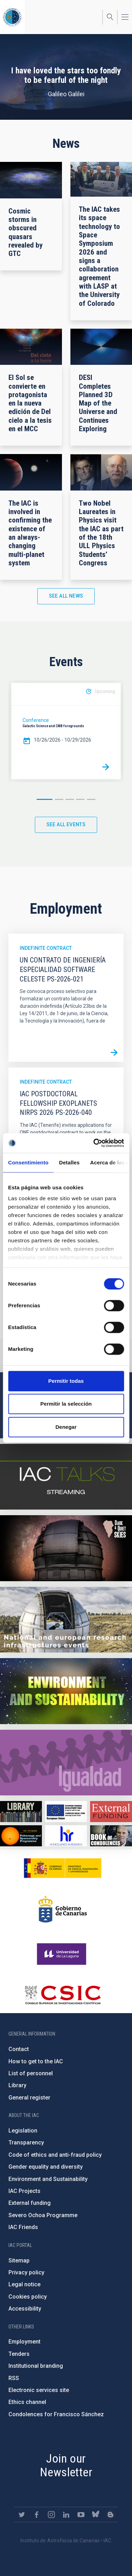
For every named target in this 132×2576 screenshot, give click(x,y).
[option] (66, 731)
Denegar (65, 1427)
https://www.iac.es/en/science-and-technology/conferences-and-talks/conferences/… (66, 1548)
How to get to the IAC (35, 2061)
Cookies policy (27, 2296)
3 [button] (69, 799)
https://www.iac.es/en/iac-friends (21, 1835)
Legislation (22, 2130)
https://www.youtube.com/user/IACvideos (81, 2514)
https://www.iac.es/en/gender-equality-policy (66, 1763)
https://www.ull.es (62, 1954)
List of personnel (30, 2073)
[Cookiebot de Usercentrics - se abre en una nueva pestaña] (94, 1143)
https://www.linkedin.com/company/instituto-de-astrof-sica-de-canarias (66, 2514)
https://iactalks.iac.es (66, 1477)
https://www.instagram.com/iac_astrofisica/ (51, 2514)
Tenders (19, 2354)
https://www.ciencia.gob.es (63, 1868)
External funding (29, 2203)
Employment (24, 2341)
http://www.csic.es (62, 1995)
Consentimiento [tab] (28, 1162)
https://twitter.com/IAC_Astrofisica (21, 2514)
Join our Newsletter (66, 2465)
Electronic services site (38, 2390)
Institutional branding (35, 2366)
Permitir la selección (66, 1404)
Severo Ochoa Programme (42, 2215)
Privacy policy (26, 2272)
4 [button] (80, 799)
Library (17, 2085)
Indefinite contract (46, 948)
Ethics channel (27, 2402)
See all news (66, 596)
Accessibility (24, 2308)
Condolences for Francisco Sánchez (56, 2414)
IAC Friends (23, 2227)
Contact (18, 2049)
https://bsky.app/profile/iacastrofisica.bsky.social (95, 2514)
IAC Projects (24, 2191)
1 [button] (44, 799)
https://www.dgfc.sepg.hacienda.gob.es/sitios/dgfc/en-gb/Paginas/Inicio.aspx (66, 1811)
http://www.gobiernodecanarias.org (62, 1909)
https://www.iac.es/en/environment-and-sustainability (66, 1691)
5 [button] (91, 799)
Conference (36, 720)
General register (29, 2097)
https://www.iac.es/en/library (21, 1811)
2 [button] (59, 799)
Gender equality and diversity (45, 2166)
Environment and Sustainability (48, 2179)
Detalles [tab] (69, 1162)
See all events (66, 824)
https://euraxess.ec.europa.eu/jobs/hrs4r (66, 1835)
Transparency (26, 2142)
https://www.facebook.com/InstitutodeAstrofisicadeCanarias (36, 2514)
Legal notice (24, 2284)
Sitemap (19, 2260)
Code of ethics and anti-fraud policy (55, 2154)
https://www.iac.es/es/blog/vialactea (110, 2514)
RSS (13, 2378)
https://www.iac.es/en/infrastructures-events (66, 1620)
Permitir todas (66, 1381)
